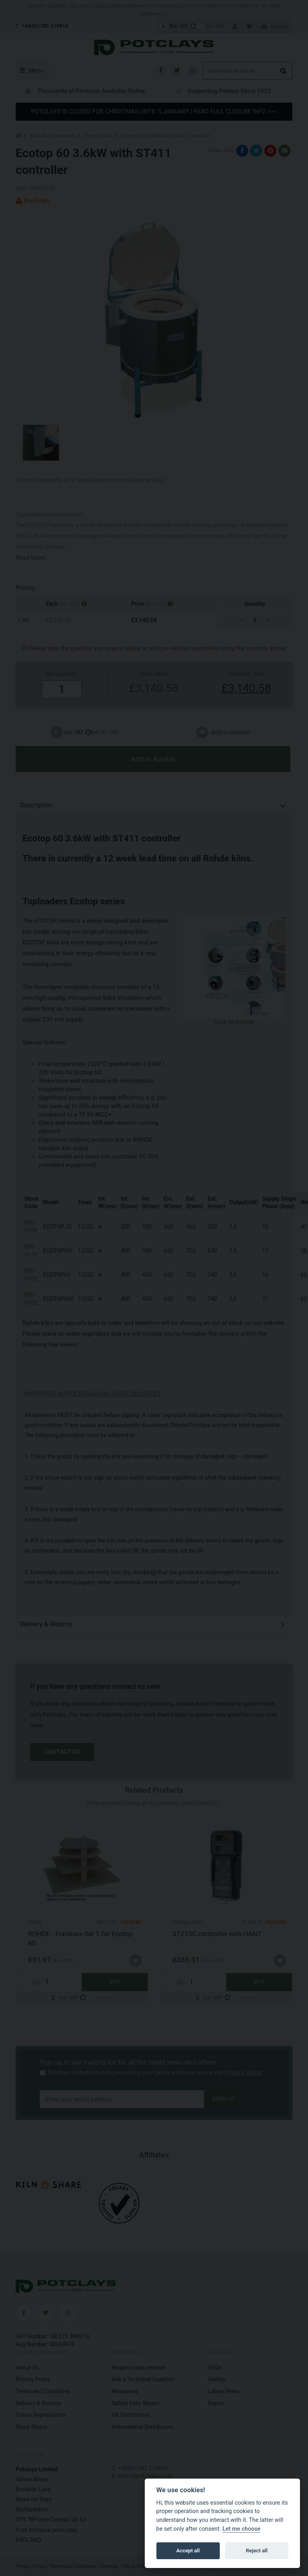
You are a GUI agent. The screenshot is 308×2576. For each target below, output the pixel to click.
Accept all (188, 2551)
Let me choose (242, 2528)
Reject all (256, 2551)
